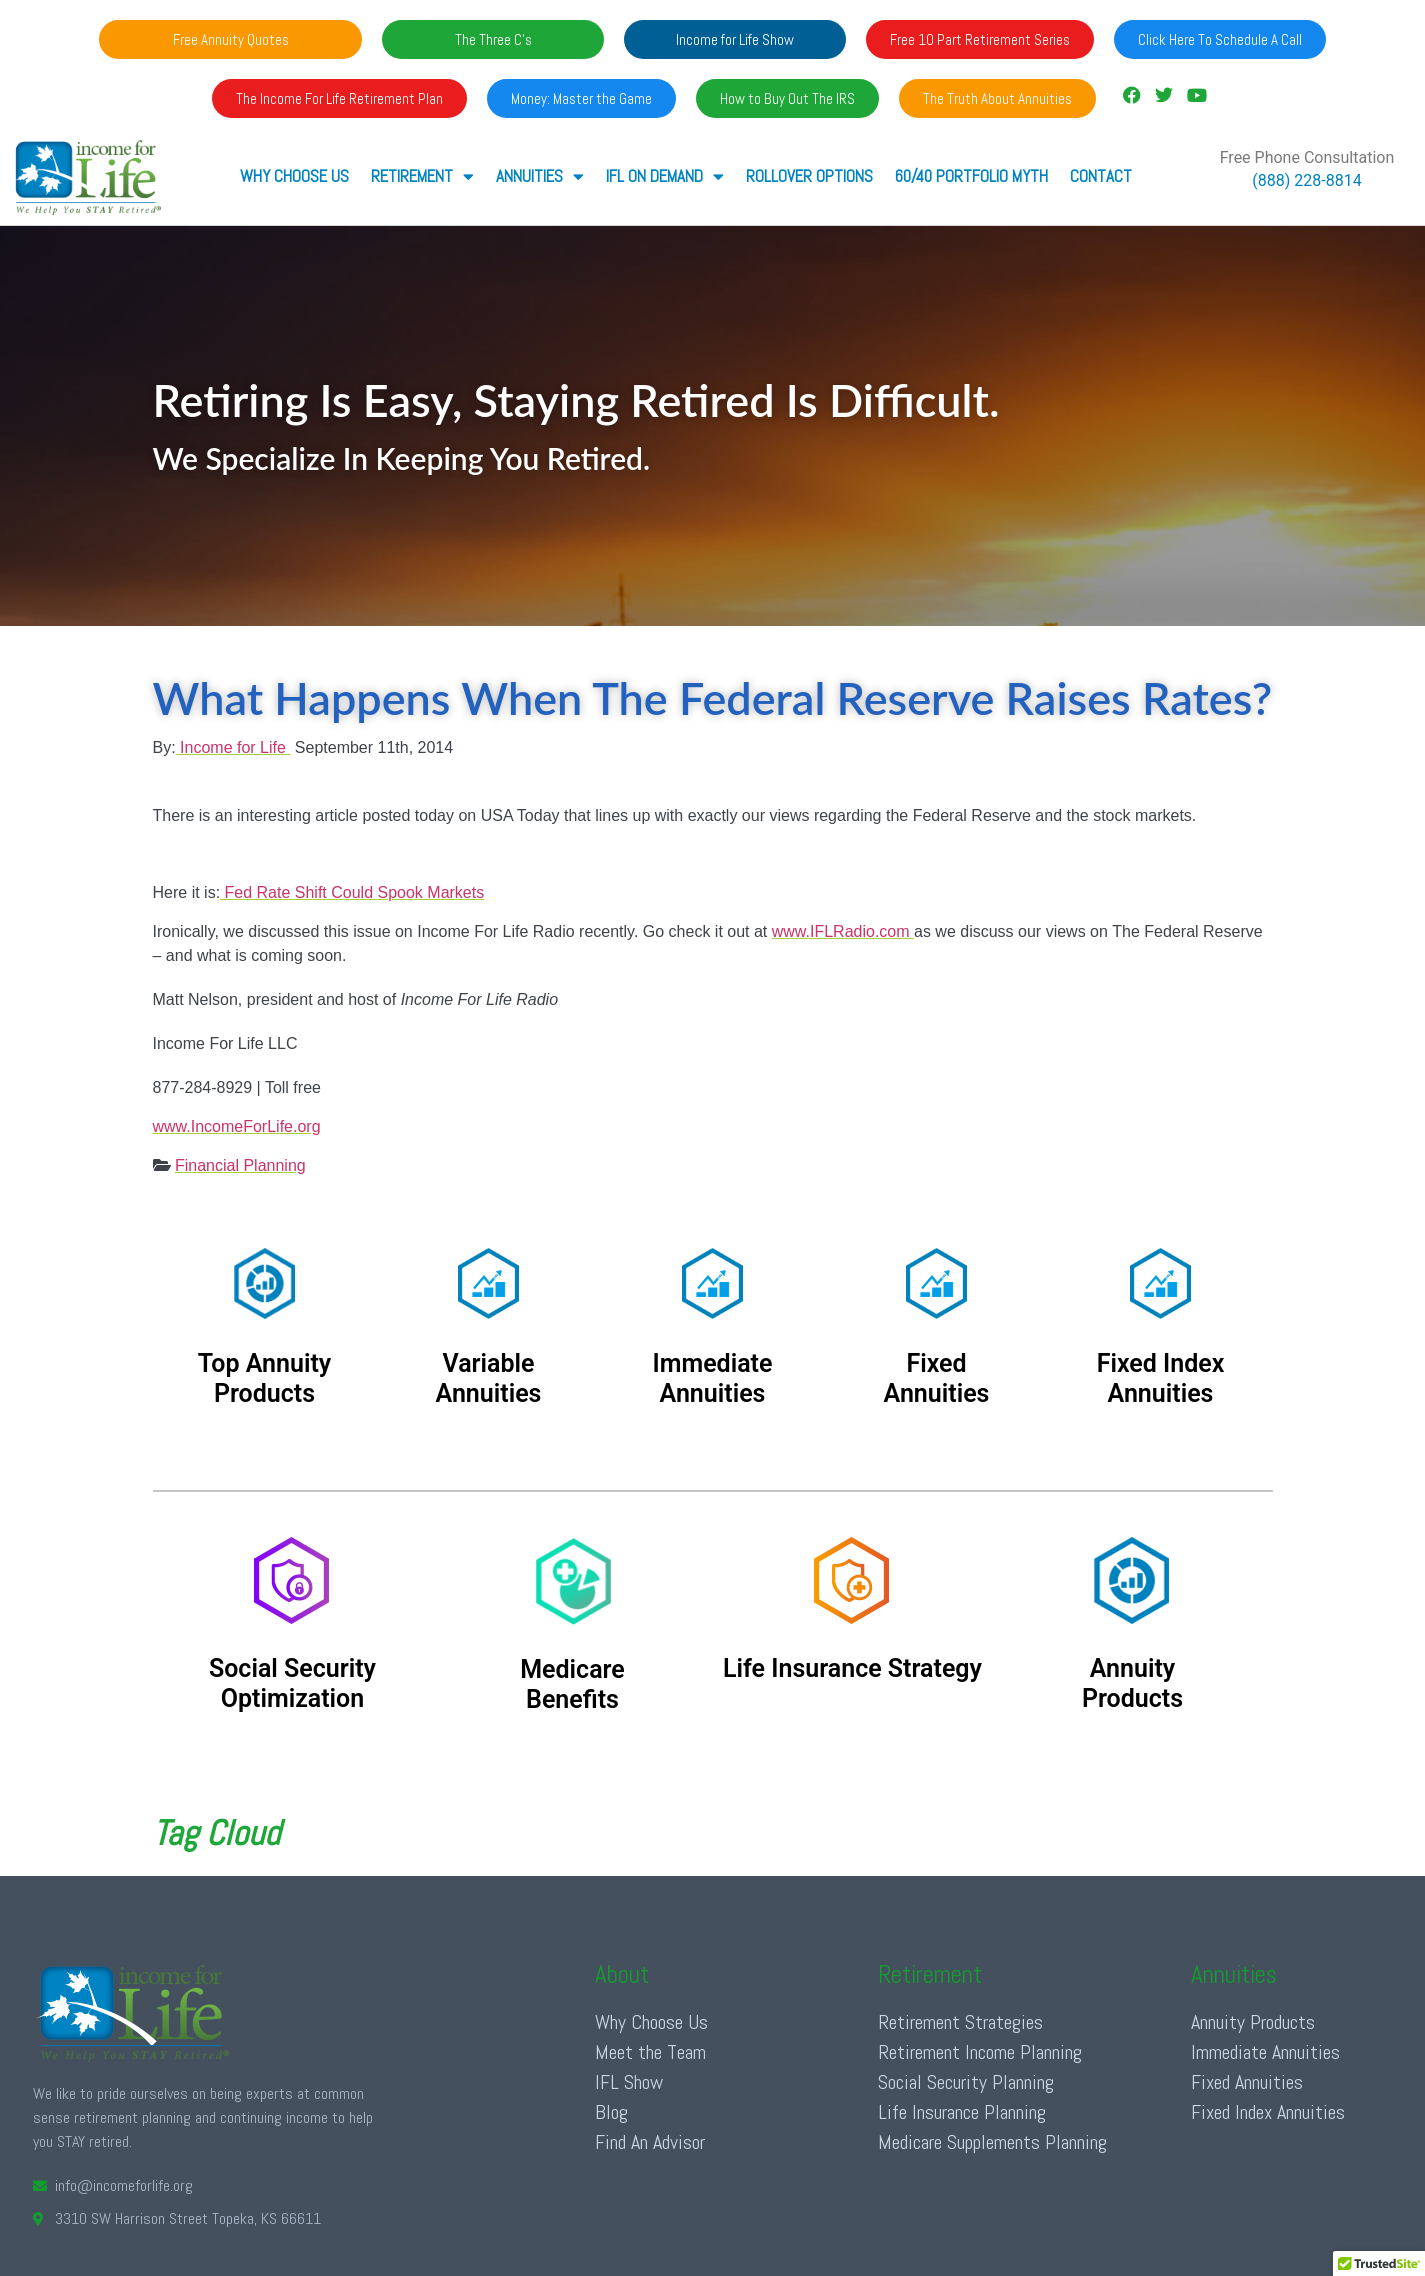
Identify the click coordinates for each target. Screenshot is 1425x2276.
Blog (611, 2112)
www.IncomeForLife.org (237, 1126)
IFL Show (629, 2082)
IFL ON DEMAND (665, 176)
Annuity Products (1253, 2022)
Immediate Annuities (1265, 2052)
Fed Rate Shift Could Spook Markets (352, 892)
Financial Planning (240, 1165)
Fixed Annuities (1247, 2082)
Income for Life (233, 747)
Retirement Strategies (960, 2022)
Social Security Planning (966, 2082)
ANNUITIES (540, 176)
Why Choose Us (294, 176)
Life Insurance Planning (962, 2112)
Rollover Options (809, 176)
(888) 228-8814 (1306, 180)
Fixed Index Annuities (1268, 2112)
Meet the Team (650, 2052)
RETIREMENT (422, 176)
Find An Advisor (650, 2142)
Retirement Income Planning (980, 2052)
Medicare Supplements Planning (992, 2142)
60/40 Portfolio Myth (971, 176)
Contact (1101, 176)
